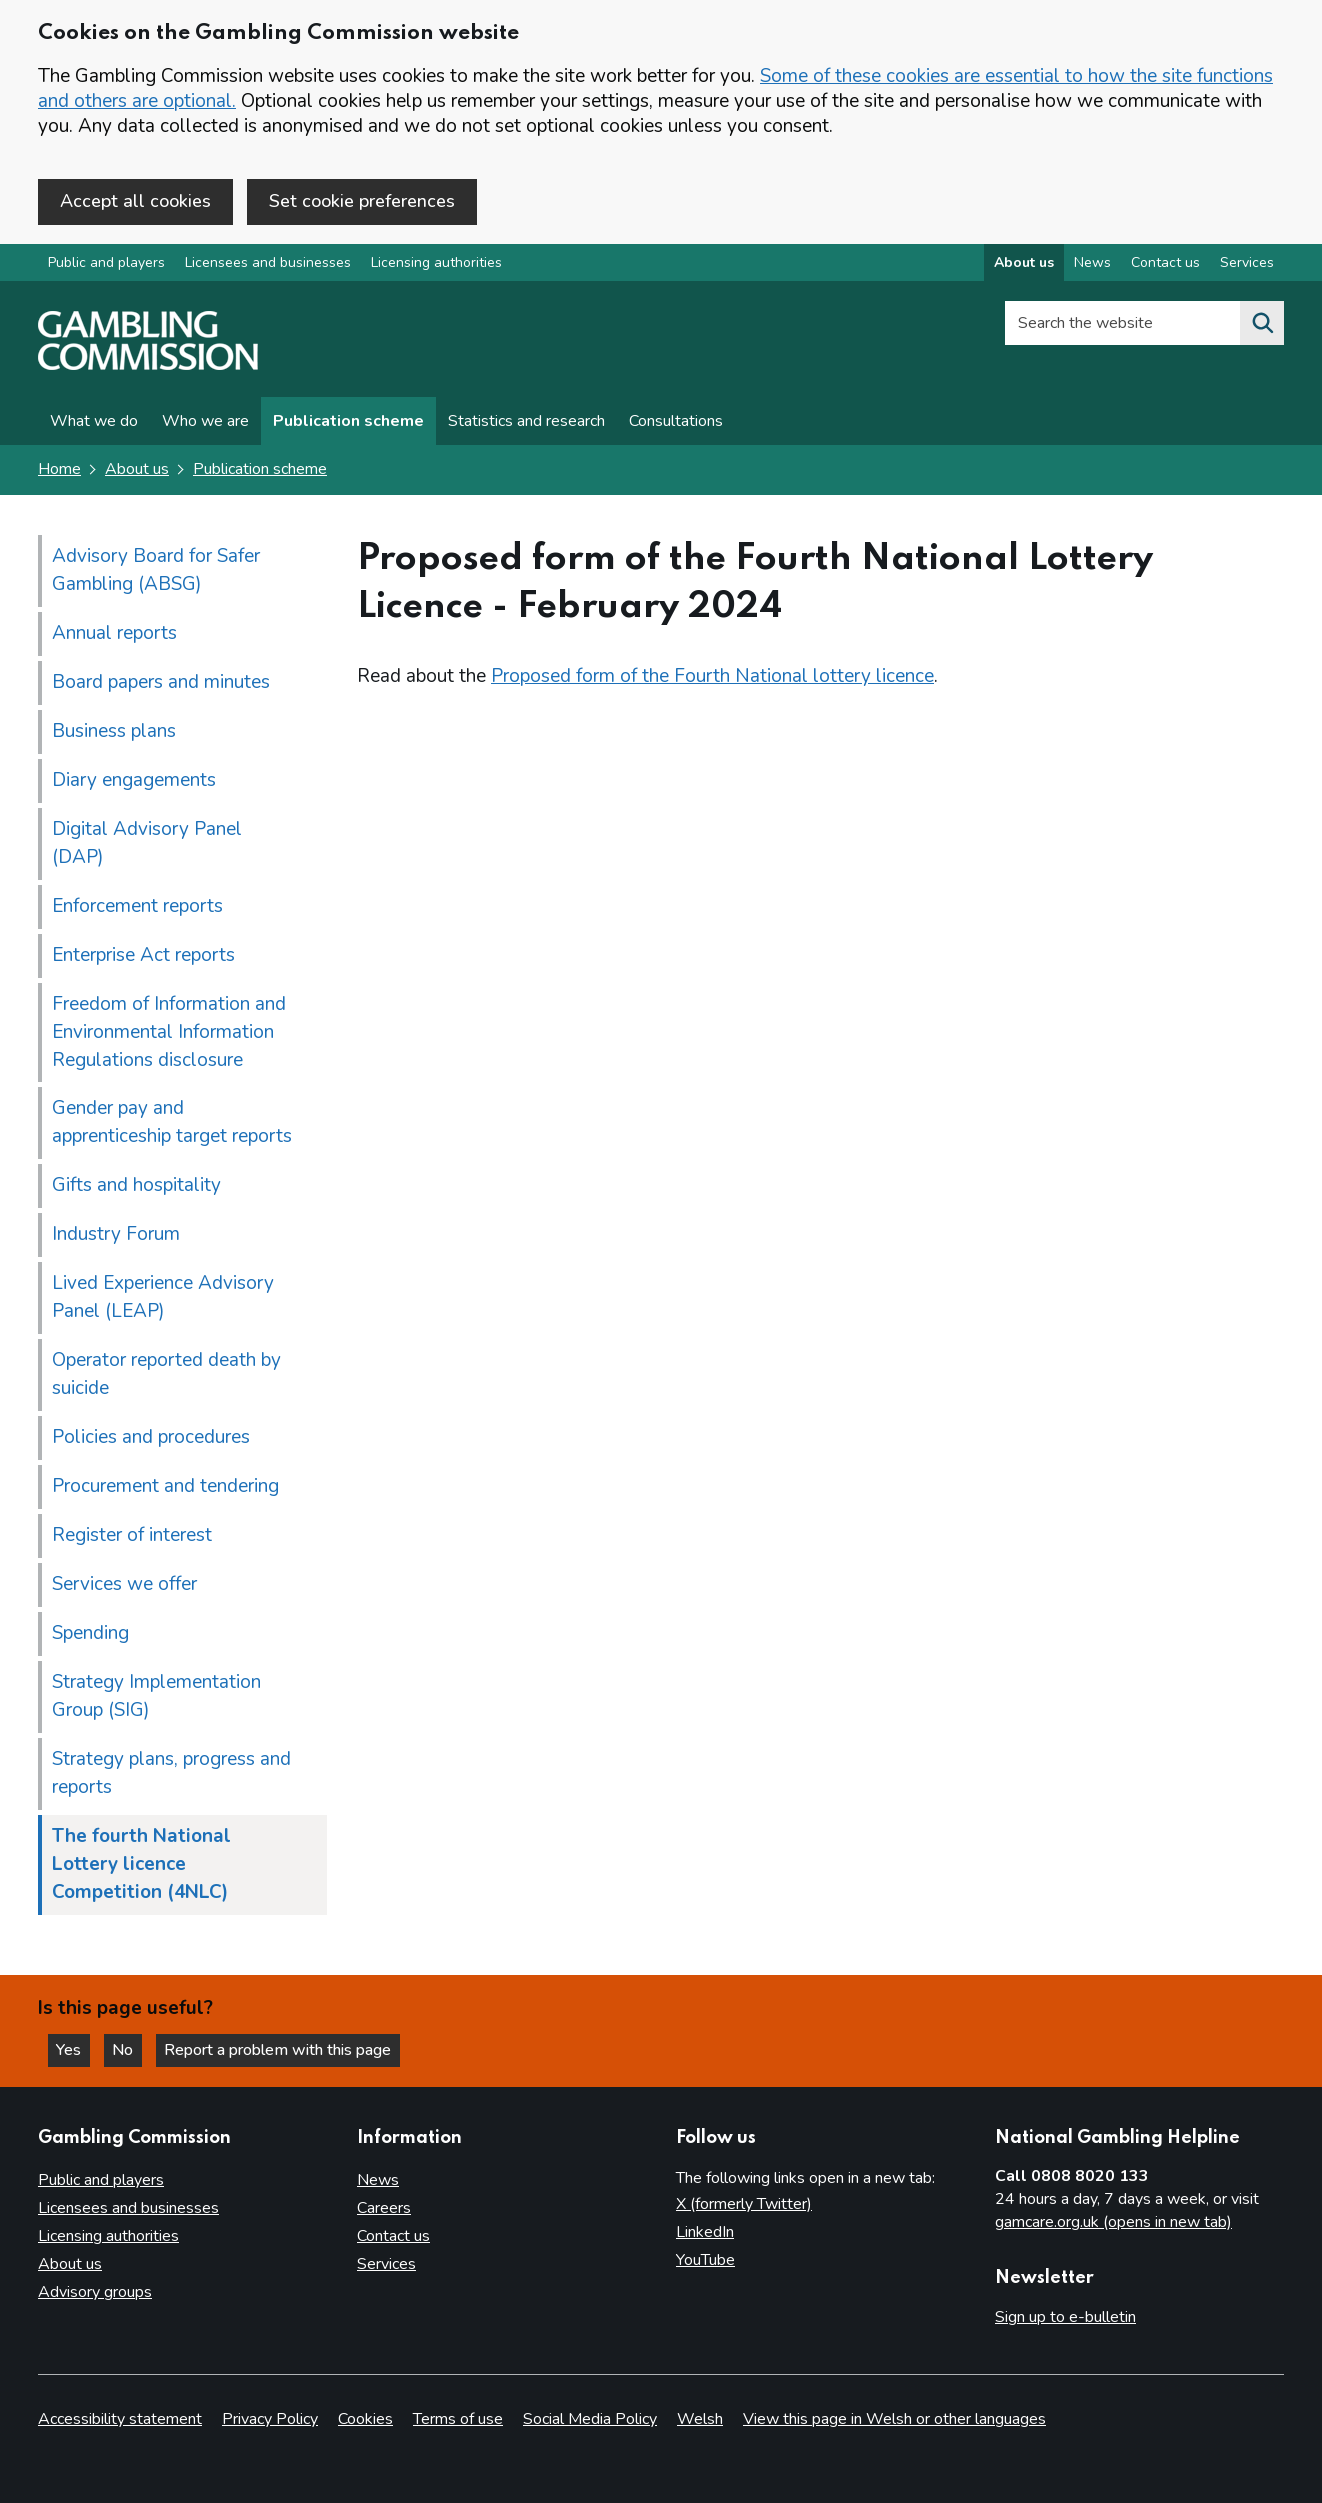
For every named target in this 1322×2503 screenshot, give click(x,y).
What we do (94, 422)
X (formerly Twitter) (744, 2204)
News (378, 2180)
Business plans (114, 731)
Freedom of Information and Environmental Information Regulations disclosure (169, 1032)
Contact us (393, 2236)
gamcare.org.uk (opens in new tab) (1113, 2222)
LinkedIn (705, 2232)
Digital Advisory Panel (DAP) (147, 843)
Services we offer (124, 1585)
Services (386, 2264)
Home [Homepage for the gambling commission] (59, 470)
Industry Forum (116, 1235)
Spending (90, 1634)
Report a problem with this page (280, 2050)
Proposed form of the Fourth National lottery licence (712, 676)
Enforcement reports (137, 906)
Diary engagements (134, 780)
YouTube (705, 2260)
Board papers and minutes (161, 682)
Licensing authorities (436, 263)
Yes (74, 2050)
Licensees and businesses (268, 263)
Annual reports (114, 633)
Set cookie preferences (362, 201)
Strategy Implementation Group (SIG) (156, 1697)
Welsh (700, 2419)
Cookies (365, 2419)
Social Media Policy (590, 2419)
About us (137, 470)
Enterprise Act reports (143, 955)
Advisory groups (95, 2292)
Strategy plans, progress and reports (171, 1774)
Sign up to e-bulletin (1065, 2318)
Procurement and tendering (165, 1487)
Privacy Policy (270, 2419)
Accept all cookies (135, 201)
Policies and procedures (151, 1438)
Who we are (205, 422)
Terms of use (458, 2419)
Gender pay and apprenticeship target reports (172, 1123)
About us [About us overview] (1024, 263)
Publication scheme (348, 422)
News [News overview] (1092, 263)
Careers (384, 2208)
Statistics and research (526, 422)
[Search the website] (1262, 324)
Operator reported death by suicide (166, 1375)
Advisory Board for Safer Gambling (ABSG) (156, 570)
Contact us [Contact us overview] (1165, 263)
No (129, 2050)
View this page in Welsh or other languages (894, 2419)
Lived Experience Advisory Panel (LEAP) (163, 1298)
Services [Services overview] (1247, 263)
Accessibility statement (120, 2419)
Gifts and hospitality (136, 1186)
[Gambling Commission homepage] (148, 366)
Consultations (676, 422)
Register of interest (132, 1536)
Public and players (106, 263)
